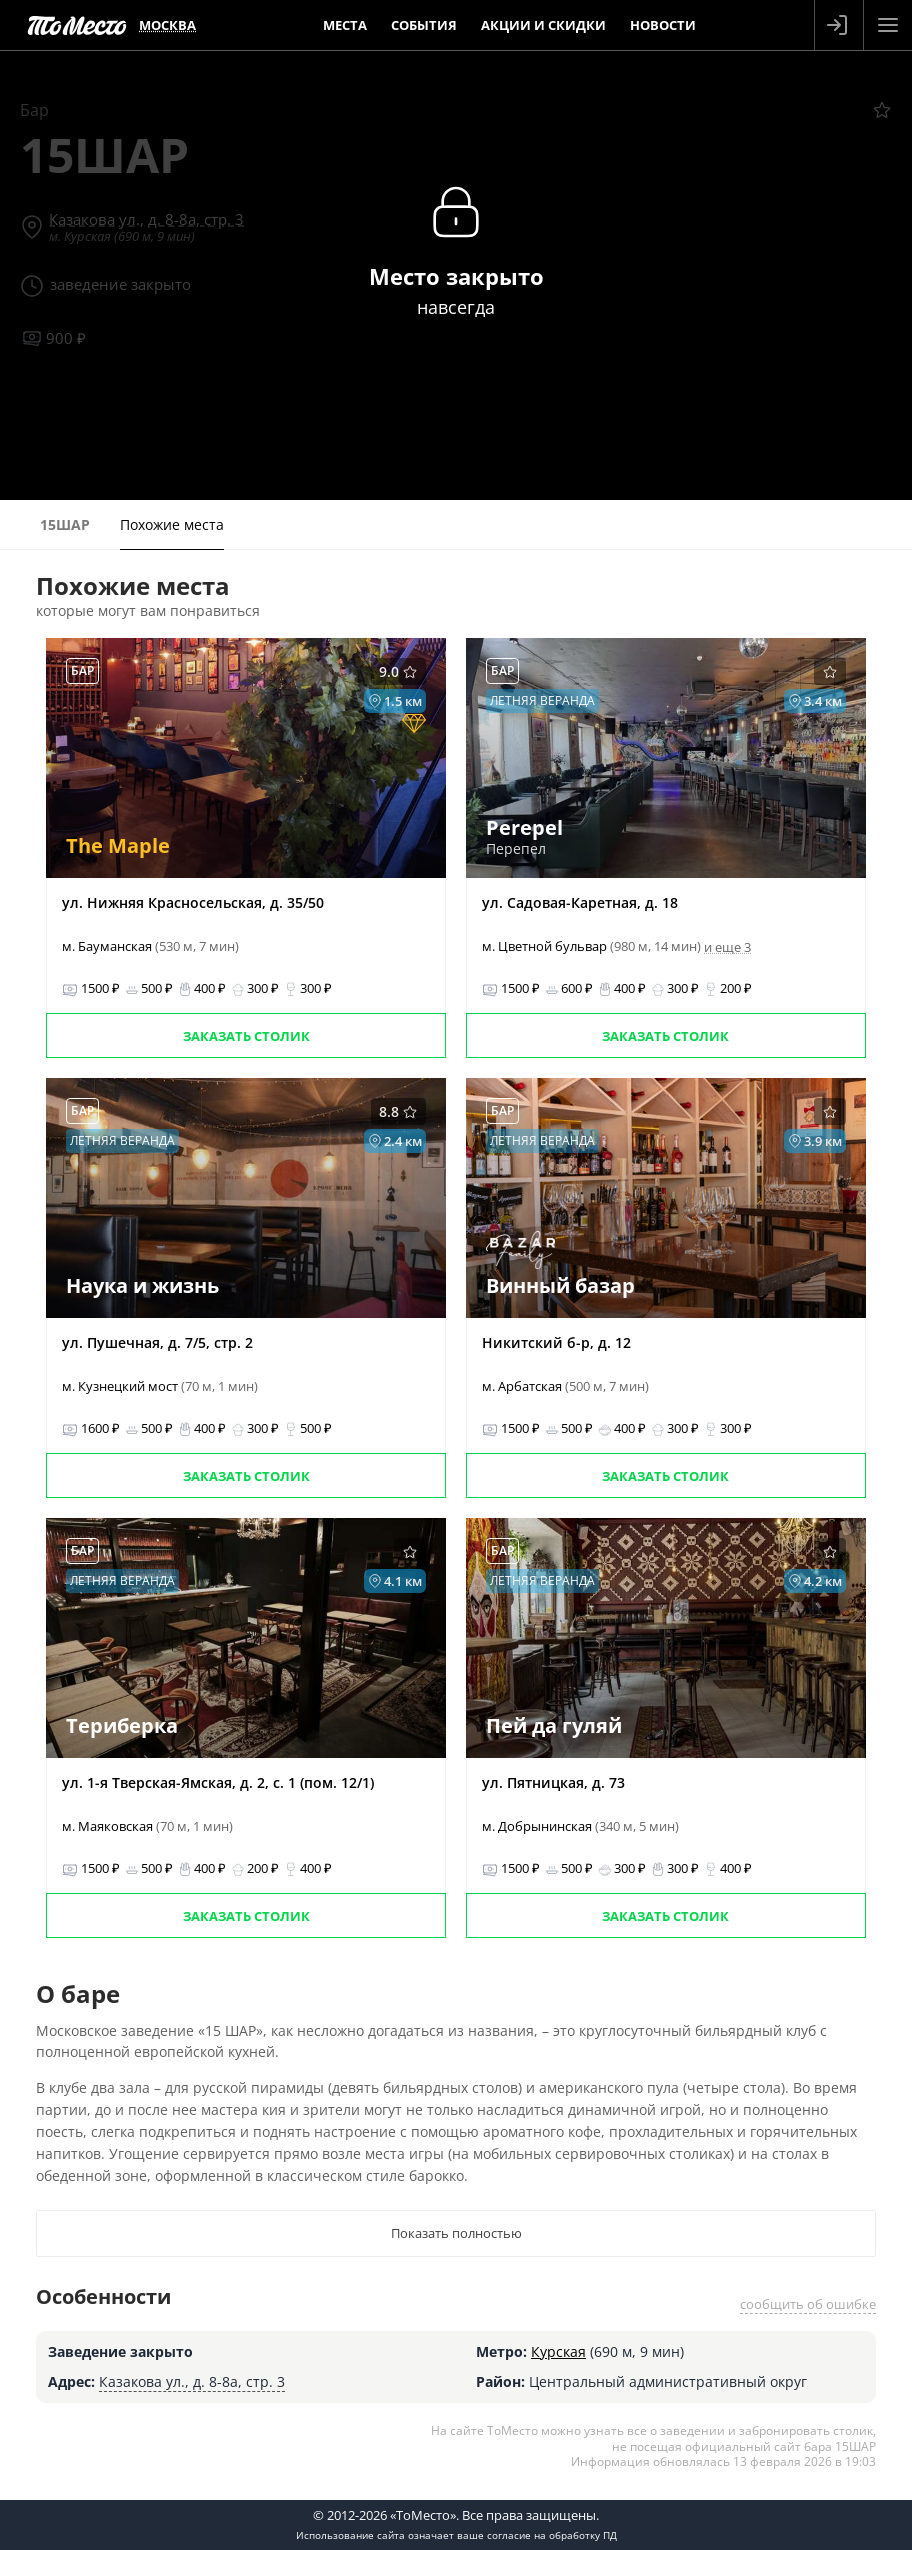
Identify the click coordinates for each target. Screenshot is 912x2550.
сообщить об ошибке (808, 2304)
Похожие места (172, 524)
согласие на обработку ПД (552, 2535)
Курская (558, 2351)
